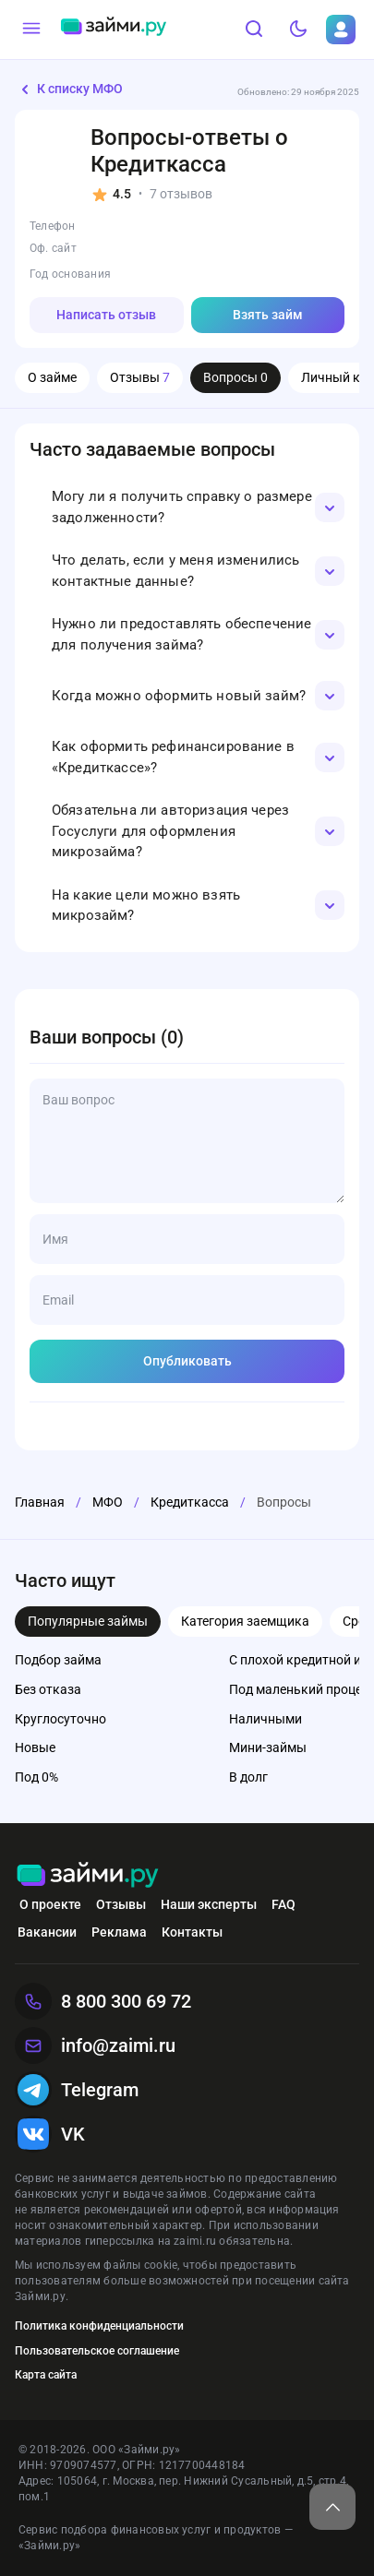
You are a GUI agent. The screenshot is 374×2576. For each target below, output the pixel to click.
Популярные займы (88, 1621)
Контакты (192, 1932)
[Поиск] (253, 29)
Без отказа (48, 1689)
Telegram (77, 2089)
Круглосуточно (60, 1718)
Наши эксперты (209, 1904)
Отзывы (140, 377)
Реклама (119, 1932)
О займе (52, 377)
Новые (35, 1747)
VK (50, 2134)
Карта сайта (46, 2374)
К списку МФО (69, 89)
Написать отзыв (106, 314)
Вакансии (47, 1932)
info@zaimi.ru (95, 2045)
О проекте (50, 1904)
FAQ (283, 1904)
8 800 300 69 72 (103, 2001)
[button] (187, 507)
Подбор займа (58, 1659)
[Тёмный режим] (298, 29)
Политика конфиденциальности (99, 2326)
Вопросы (235, 377)
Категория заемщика (245, 1621)
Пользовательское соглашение (97, 2350)
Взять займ (268, 314)
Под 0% (36, 1777)
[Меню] (31, 29)
